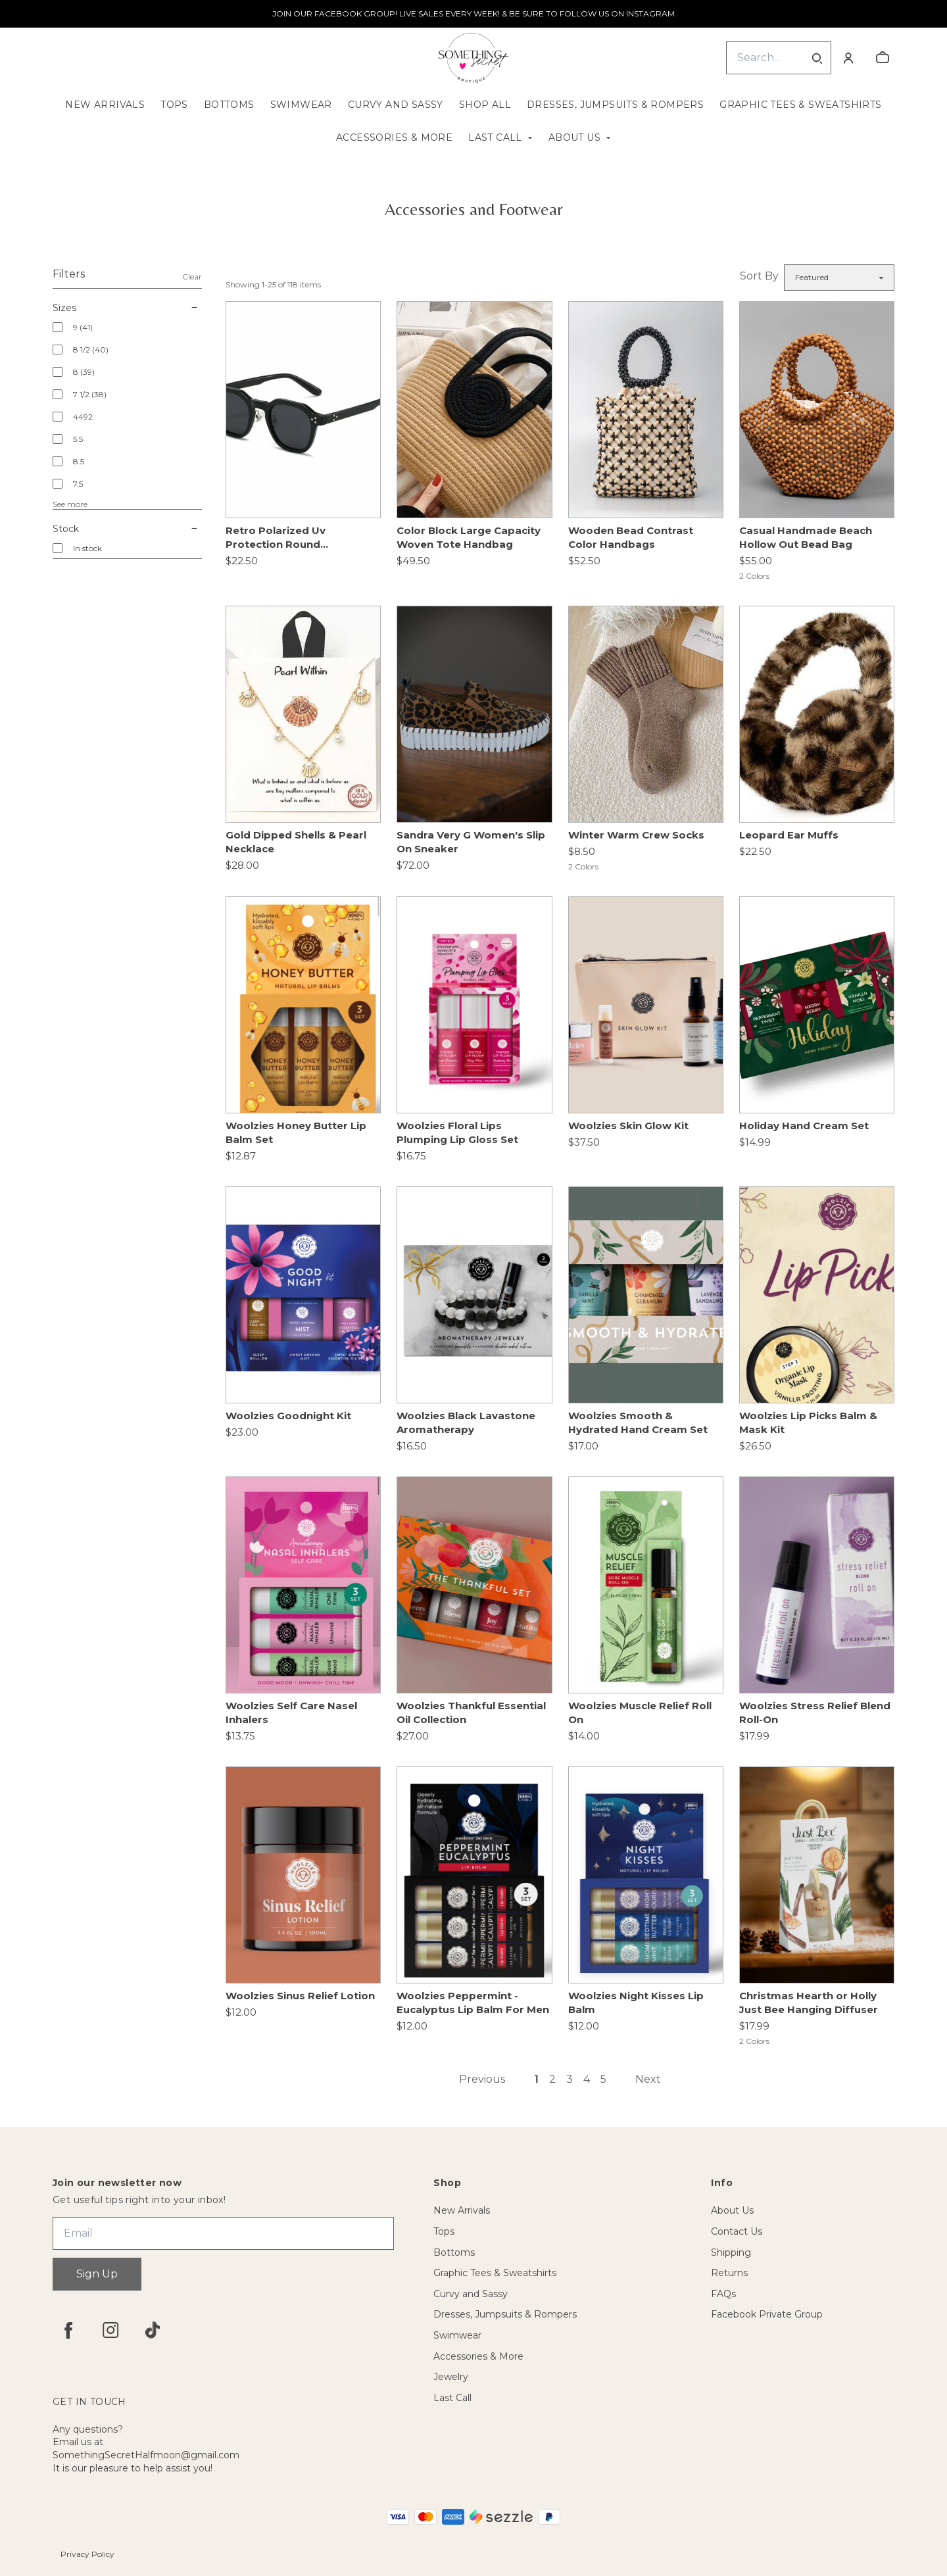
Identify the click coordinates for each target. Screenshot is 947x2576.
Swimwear (301, 104)
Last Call (495, 137)
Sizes (127, 308)
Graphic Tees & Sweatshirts (800, 104)
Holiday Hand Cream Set (804, 1125)
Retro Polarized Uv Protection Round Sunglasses (276, 537)
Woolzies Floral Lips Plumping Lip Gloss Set (457, 1132)
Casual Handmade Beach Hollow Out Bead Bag (805, 537)
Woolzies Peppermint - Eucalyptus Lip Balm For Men (473, 2002)
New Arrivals (105, 104)
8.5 (78, 461)
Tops (174, 104)
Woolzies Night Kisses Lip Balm (636, 2002)
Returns (729, 2273)
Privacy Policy (87, 2554)
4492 (83, 417)
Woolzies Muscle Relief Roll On (640, 1712)
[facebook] (68, 2330)
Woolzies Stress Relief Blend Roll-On (814, 1712)
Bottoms (229, 104)
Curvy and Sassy (395, 104)
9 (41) (83, 327)
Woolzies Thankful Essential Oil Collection (471, 1712)
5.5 (78, 439)
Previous (482, 2079)
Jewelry (450, 2377)
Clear (192, 276)
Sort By (759, 276)
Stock (127, 529)
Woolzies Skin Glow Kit (628, 1125)
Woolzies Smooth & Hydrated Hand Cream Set (638, 1422)
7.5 (78, 484)
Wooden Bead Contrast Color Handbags (630, 537)
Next (648, 2079)
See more (70, 504)
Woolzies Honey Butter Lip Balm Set (296, 1132)
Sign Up (97, 2274)
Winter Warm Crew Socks (636, 835)
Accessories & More (394, 137)
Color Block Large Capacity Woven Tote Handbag (469, 537)
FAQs (723, 2294)
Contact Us (736, 2231)
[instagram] (110, 2330)
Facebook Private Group (767, 2314)
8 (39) (84, 372)
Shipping (731, 2252)
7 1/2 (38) (90, 394)
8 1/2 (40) (91, 349)
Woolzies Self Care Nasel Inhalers (291, 1712)
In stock (87, 548)
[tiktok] (152, 2330)
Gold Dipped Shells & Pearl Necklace (296, 842)
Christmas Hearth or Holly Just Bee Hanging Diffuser (808, 2002)
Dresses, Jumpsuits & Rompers (615, 104)
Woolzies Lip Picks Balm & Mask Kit (808, 1422)
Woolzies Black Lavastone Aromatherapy (466, 1422)
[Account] (848, 58)
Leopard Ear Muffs (788, 835)
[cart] (882, 58)
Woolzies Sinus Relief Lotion (300, 1995)
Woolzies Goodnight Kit (288, 1415)
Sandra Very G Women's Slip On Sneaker (471, 842)
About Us (574, 137)
